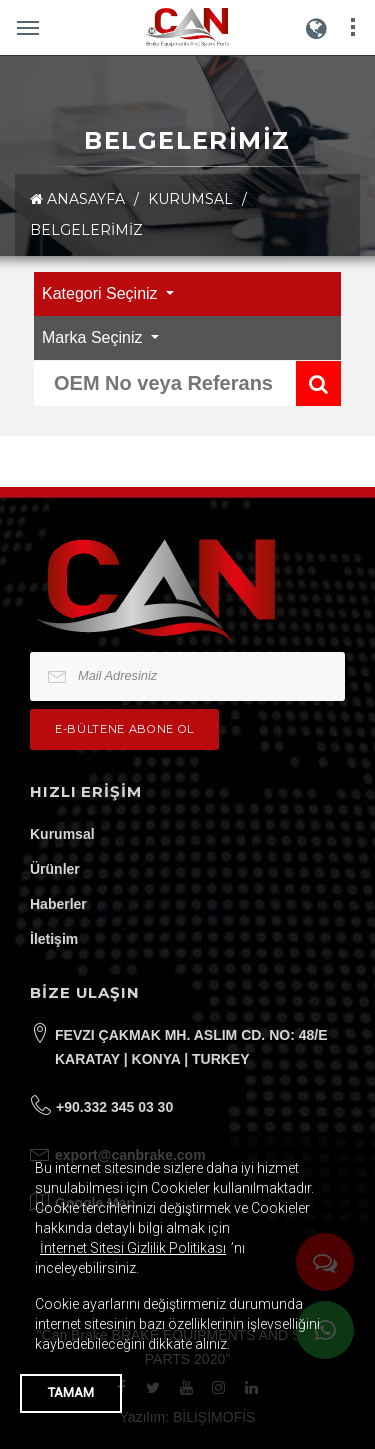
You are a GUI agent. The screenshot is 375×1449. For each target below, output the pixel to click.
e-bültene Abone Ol (124, 729)
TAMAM (71, 1392)
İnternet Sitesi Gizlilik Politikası (133, 1248)
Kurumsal (62, 834)
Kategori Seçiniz (102, 293)
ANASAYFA (77, 199)
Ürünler (55, 869)
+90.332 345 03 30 (114, 1107)
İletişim (54, 939)
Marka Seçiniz (94, 337)
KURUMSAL (190, 199)
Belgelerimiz (86, 230)
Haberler (58, 904)
